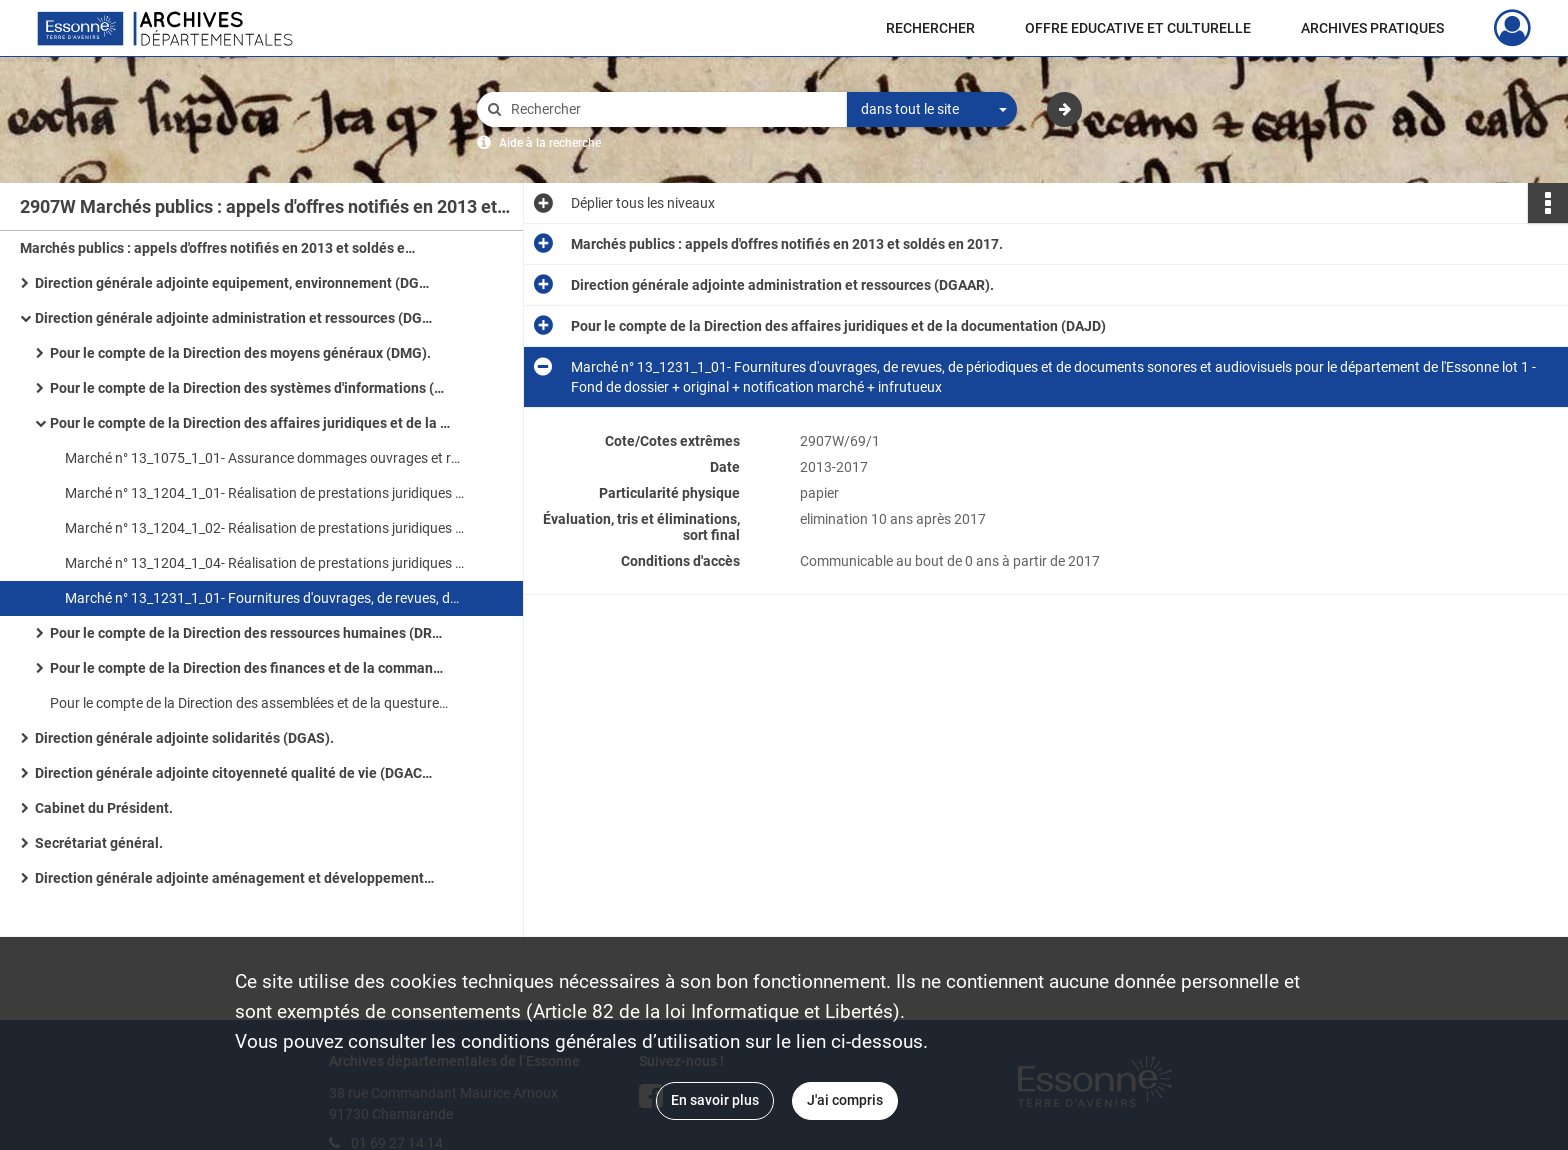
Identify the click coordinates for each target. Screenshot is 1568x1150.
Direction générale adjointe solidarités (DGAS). (184, 738)
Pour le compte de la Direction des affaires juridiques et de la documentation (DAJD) (250, 423)
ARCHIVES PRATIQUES (1372, 28)
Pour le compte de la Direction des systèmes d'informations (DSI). (250, 388)
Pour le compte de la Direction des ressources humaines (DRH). (250, 633)
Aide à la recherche (550, 143)
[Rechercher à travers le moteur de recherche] (672, 109)
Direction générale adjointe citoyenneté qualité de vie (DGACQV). (235, 773)
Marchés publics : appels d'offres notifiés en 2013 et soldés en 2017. (220, 248)
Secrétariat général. (99, 843)
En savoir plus (715, 1100)
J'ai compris (845, 1100)
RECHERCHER (930, 28)
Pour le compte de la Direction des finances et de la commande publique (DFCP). (250, 668)
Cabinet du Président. (104, 808)
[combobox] (932, 110)
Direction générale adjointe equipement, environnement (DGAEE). (235, 283)
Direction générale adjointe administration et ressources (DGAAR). (235, 318)
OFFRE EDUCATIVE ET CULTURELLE (1138, 28)
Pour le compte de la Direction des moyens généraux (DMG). (240, 353)
